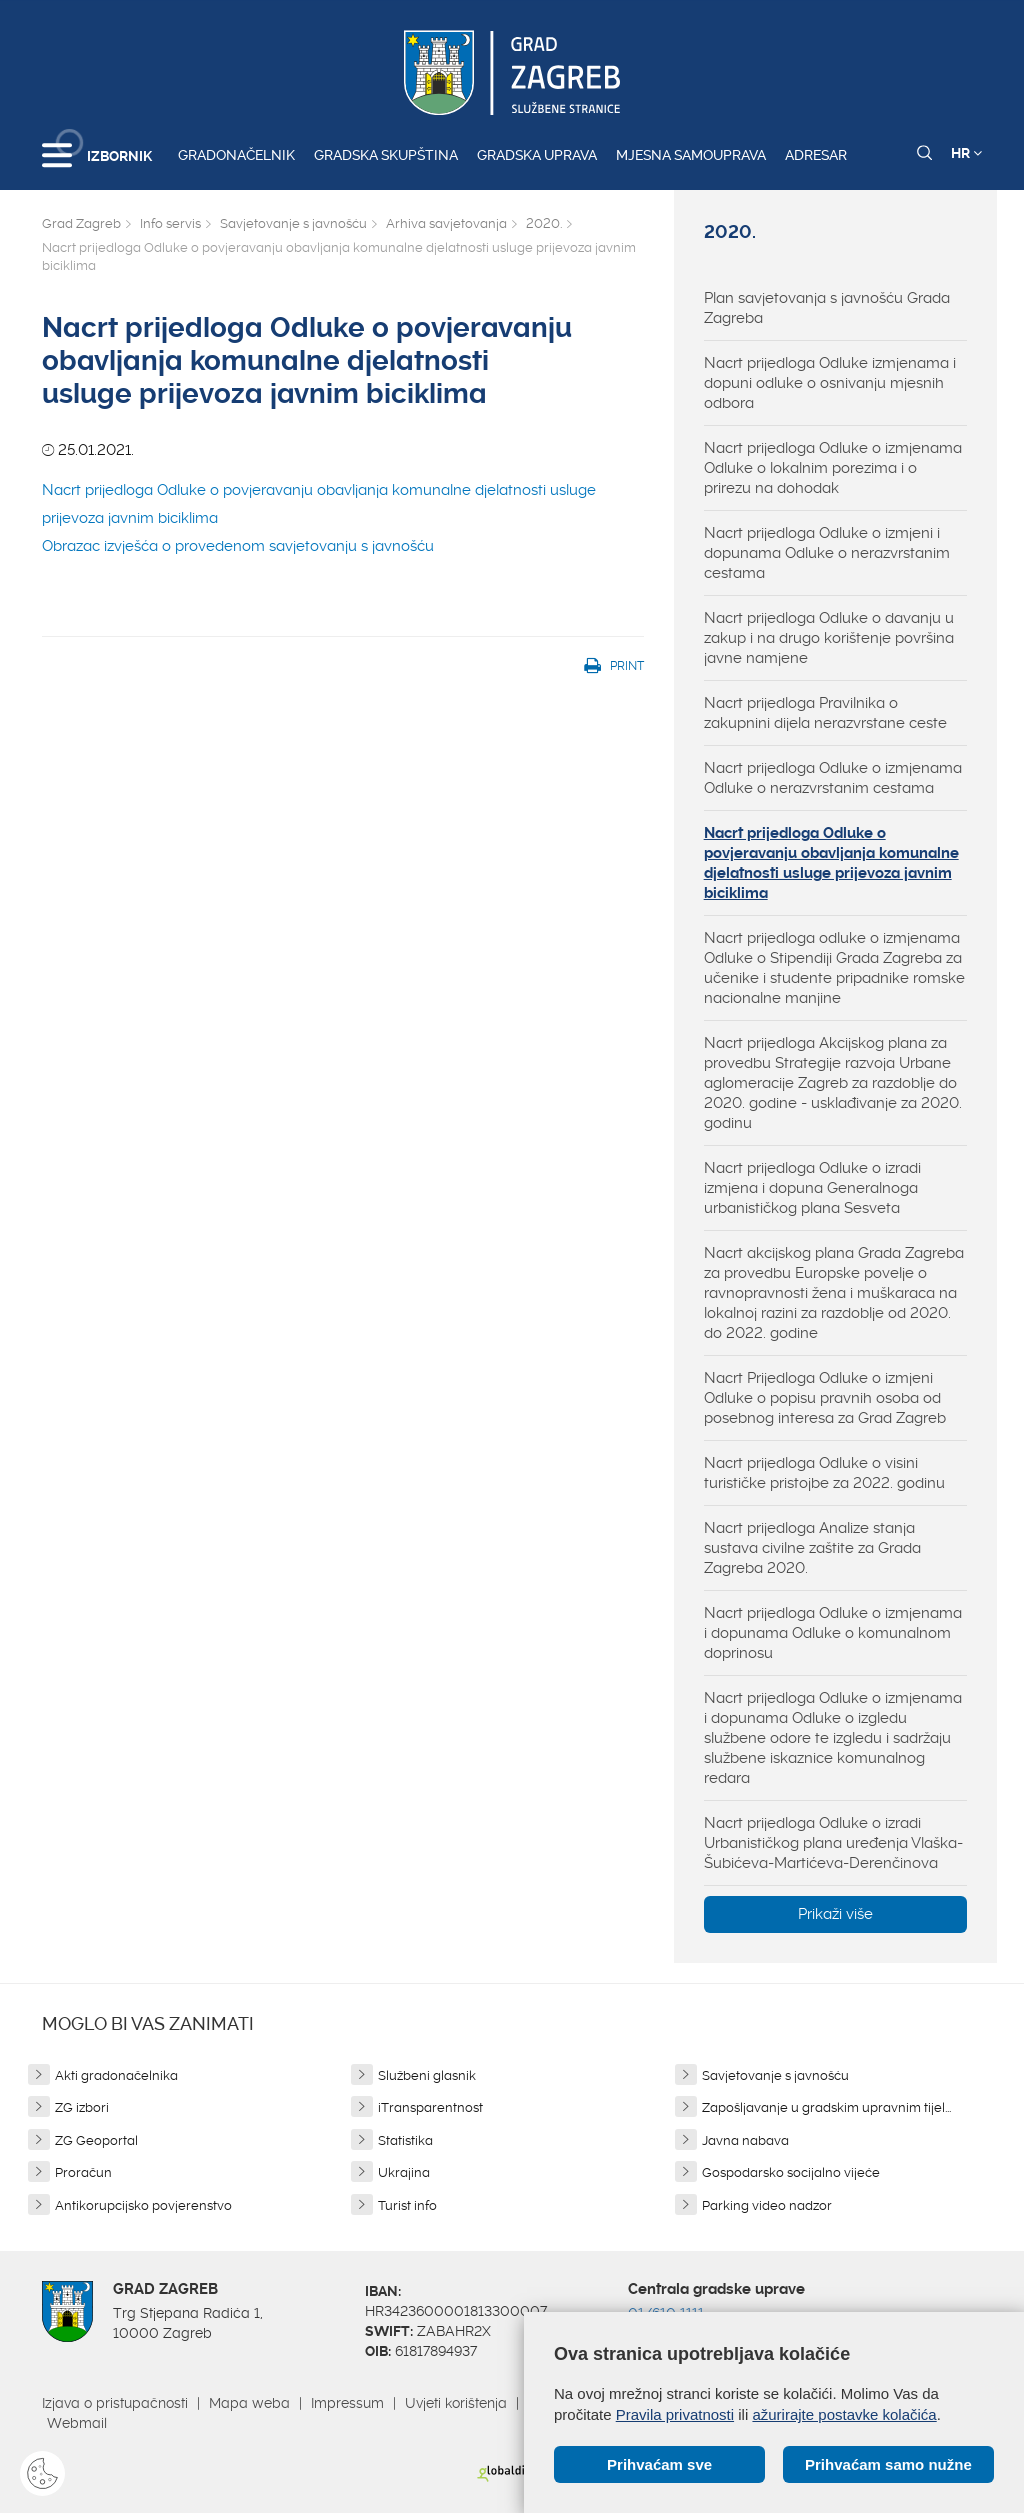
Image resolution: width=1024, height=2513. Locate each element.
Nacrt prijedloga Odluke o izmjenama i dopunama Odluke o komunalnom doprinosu (833, 1633)
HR (966, 153)
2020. (544, 223)
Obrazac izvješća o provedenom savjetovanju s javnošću (240, 546)
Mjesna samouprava (691, 155)
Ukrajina (404, 2172)
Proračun (83, 2172)
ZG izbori (82, 2107)
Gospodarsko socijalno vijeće (791, 2172)
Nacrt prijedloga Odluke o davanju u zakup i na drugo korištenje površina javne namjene (829, 638)
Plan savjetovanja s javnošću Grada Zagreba (827, 308)
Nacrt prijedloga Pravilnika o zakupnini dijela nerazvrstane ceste (825, 713)
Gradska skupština (386, 155)
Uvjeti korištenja (456, 2403)
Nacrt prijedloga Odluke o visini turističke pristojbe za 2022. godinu (824, 1473)
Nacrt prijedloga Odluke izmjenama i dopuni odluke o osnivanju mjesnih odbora (830, 383)
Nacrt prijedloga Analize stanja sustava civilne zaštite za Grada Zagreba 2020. (812, 1548)
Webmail (77, 2423)
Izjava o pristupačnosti (115, 2403)
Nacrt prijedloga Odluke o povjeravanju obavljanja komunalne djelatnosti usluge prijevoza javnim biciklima (831, 863)
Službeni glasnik (427, 2075)
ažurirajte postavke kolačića (844, 2414)
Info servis (170, 223)
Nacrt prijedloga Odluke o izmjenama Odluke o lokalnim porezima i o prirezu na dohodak (833, 468)
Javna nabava (745, 2140)
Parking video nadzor (767, 2205)
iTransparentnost (430, 2107)
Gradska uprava (537, 155)
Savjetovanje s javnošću (293, 223)
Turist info (407, 2205)
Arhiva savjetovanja (446, 223)
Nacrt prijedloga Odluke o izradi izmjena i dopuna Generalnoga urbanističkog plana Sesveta (812, 1188)
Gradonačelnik (236, 155)
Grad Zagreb (81, 223)
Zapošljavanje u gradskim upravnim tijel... (826, 2107)
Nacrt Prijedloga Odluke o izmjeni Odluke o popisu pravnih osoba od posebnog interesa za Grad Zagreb (825, 1398)
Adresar (816, 155)
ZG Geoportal (96, 2140)
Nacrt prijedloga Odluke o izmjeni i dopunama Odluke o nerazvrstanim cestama (827, 553)
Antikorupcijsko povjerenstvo (143, 2205)
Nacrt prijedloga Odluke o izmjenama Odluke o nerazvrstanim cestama (833, 778)
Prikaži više (835, 1914)
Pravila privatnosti (675, 2414)
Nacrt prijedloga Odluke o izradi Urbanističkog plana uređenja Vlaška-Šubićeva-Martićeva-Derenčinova (833, 1843)
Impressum (347, 2403)
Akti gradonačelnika (116, 2075)
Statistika (405, 2140)
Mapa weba (249, 2403)
